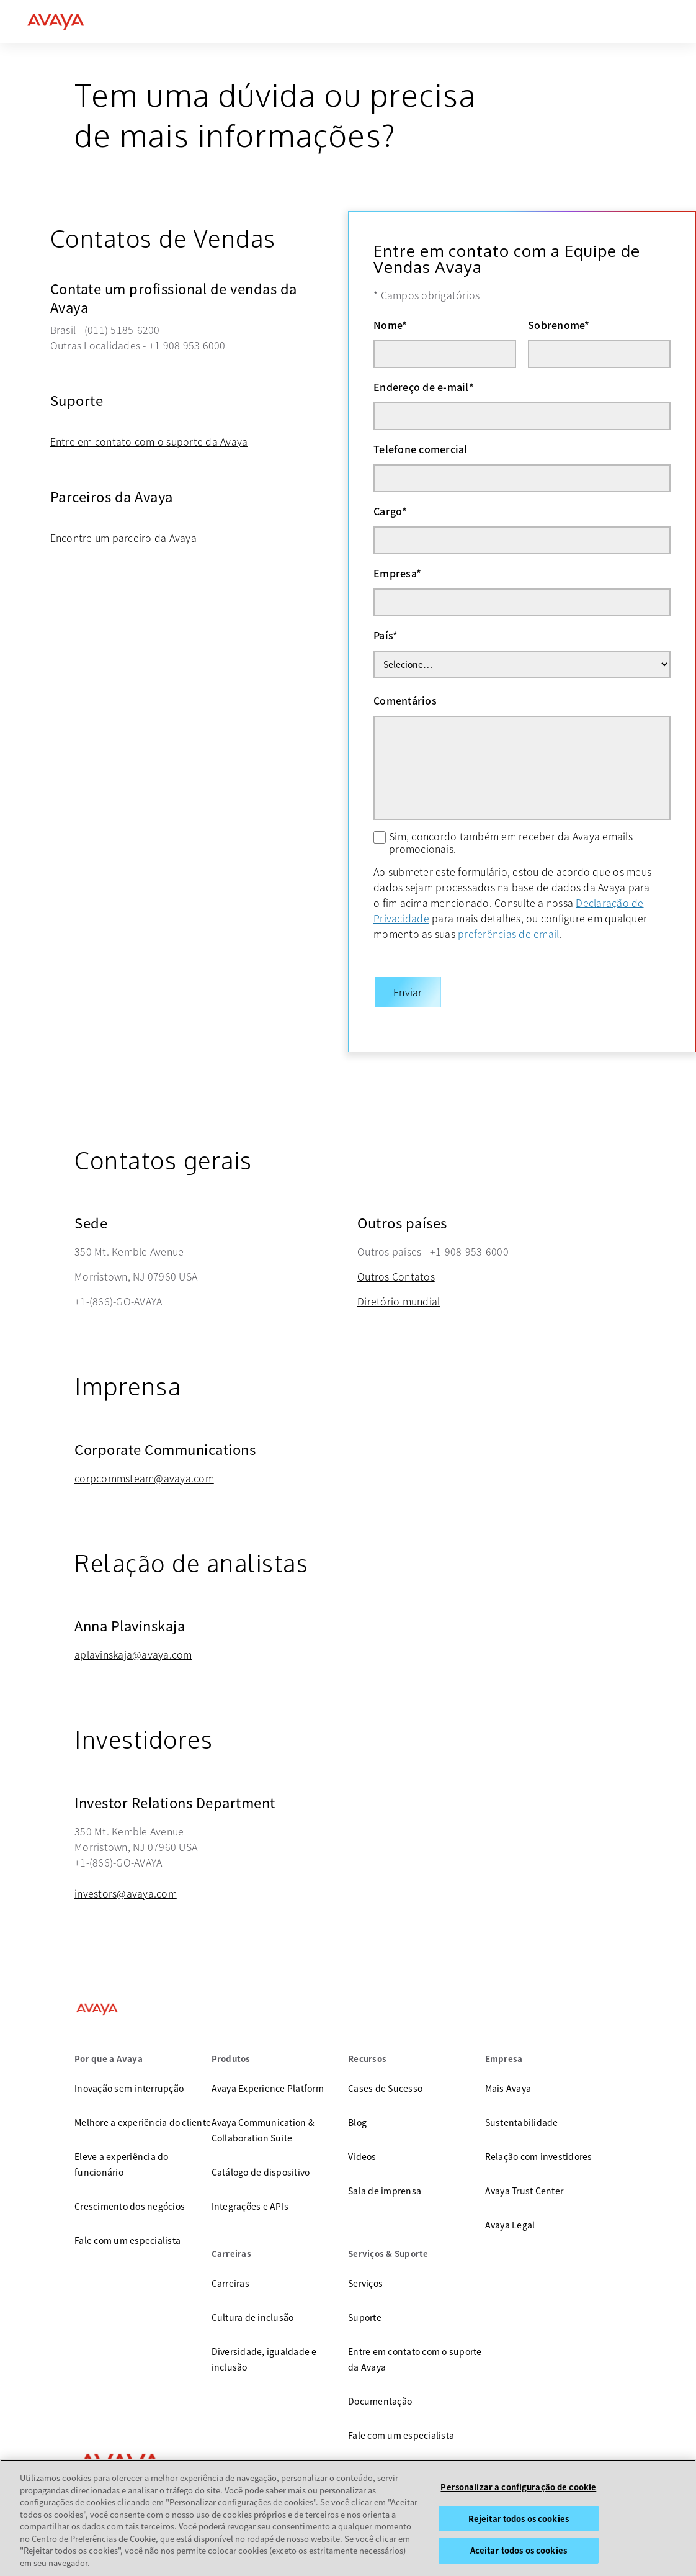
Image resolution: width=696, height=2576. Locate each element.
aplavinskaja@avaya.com (133, 1641)
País (385, 635)
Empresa (397, 573)
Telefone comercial (420, 449)
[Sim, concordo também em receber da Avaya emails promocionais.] (379, 837)
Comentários (405, 700)
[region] (348, 2517)
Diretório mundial (398, 1288)
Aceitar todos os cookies (518, 2550)
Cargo (390, 511)
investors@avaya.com (125, 1880)
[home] (56, 21)
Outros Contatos (396, 1263)
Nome (390, 324)
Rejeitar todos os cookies (518, 2518)
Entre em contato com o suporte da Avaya (149, 441)
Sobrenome (559, 324)
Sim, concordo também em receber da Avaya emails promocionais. (511, 842)
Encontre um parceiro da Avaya (123, 537)
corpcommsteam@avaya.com (144, 1465)
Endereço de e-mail (423, 387)
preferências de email (508, 933)
